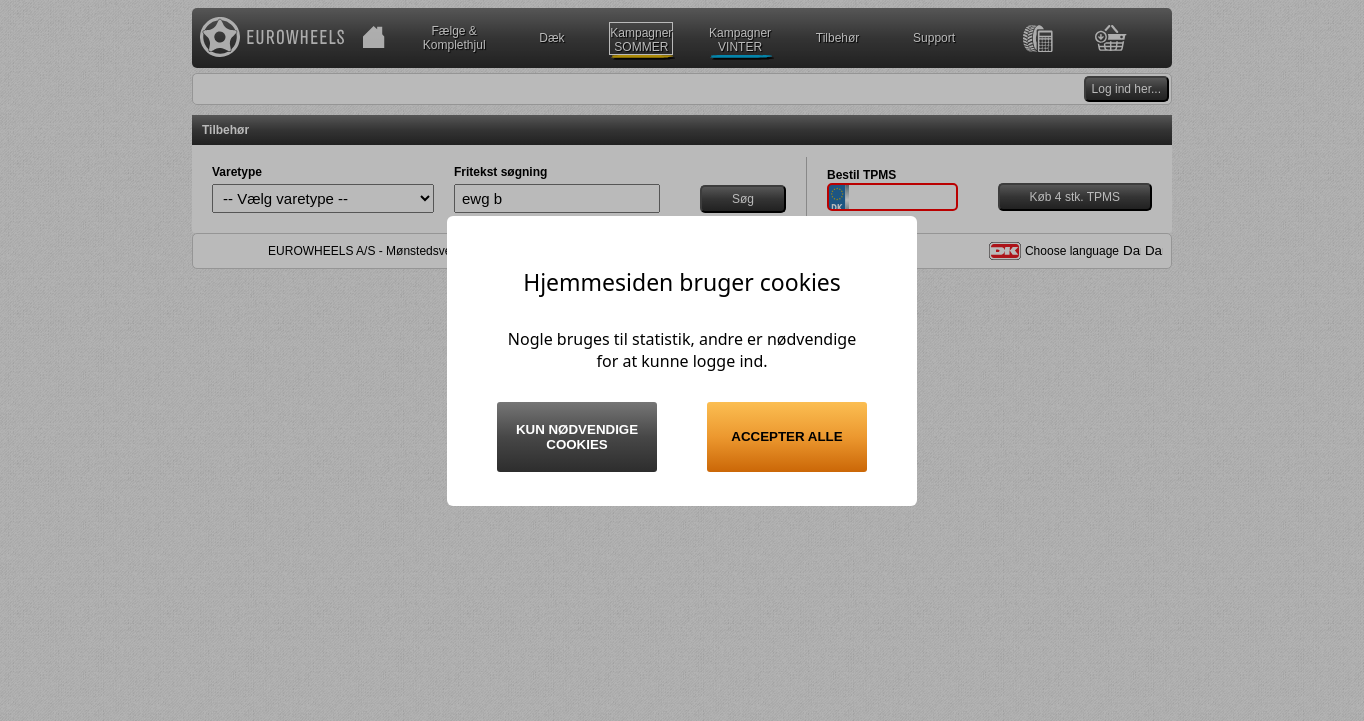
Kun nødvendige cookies (577, 437)
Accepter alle (786, 436)
